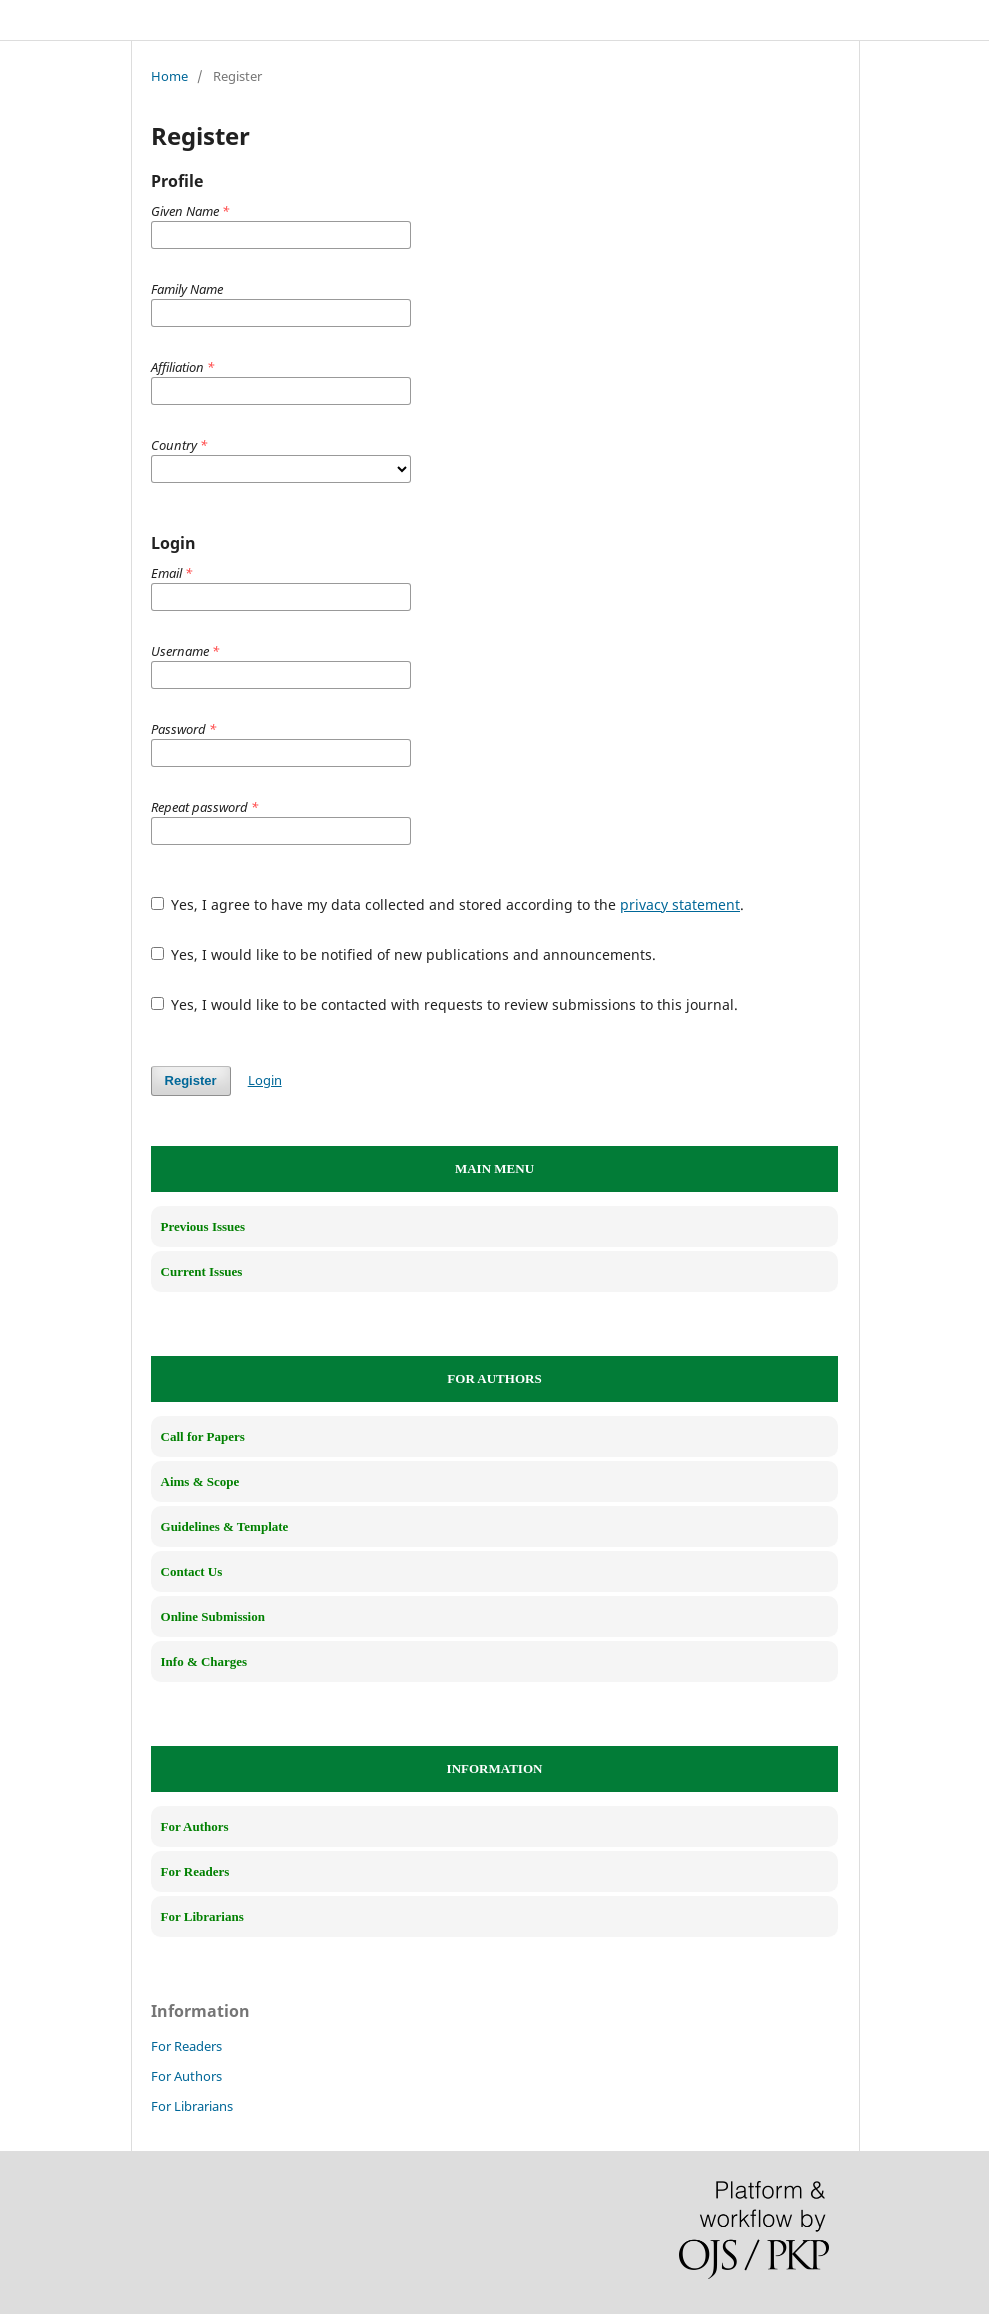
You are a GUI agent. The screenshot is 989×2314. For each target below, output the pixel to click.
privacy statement (680, 904)
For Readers (186, 2046)
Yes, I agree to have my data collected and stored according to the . (448, 904)
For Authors (186, 2076)
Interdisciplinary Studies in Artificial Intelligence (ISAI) (359, 19)
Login (265, 1080)
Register (191, 1080)
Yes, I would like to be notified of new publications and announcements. (404, 954)
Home (169, 76)
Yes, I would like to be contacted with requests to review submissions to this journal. (445, 1004)
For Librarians (192, 2106)
